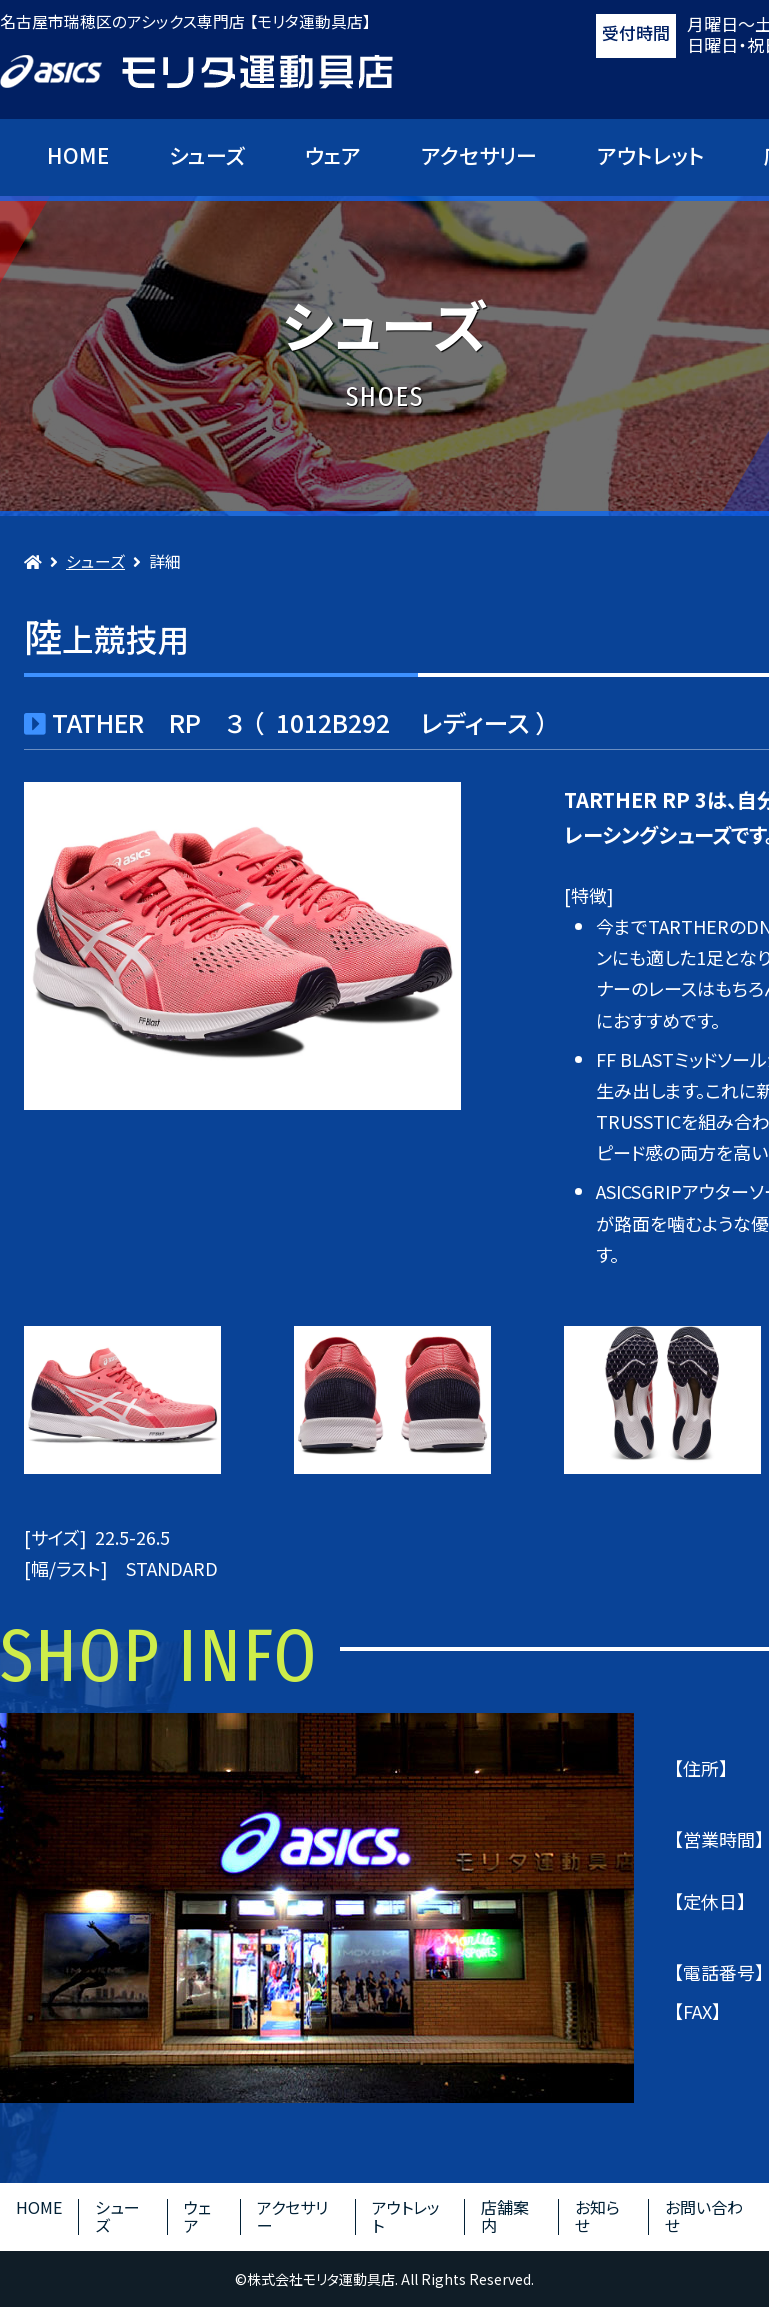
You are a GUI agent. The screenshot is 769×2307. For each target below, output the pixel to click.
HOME (78, 155)
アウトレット (650, 155)
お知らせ (597, 2216)
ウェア (333, 155)
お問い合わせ (704, 2216)
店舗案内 (505, 2216)
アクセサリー (479, 155)
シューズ (207, 155)
